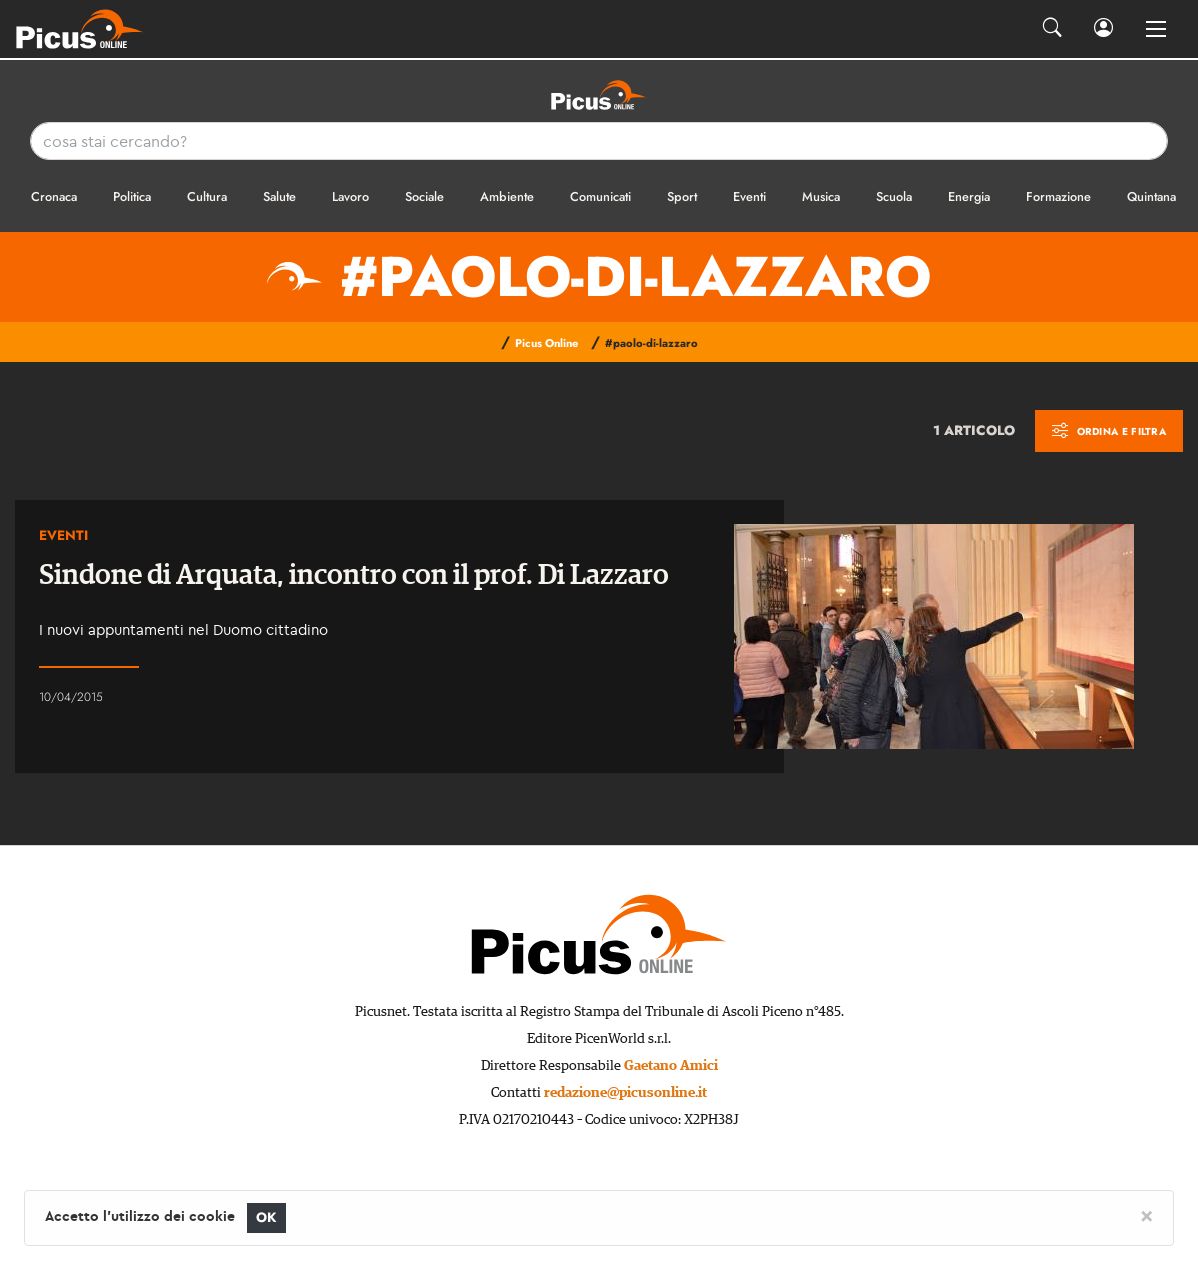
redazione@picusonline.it (625, 1093)
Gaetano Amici (671, 1066)
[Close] (1146, 1215)
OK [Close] (266, 1217)
